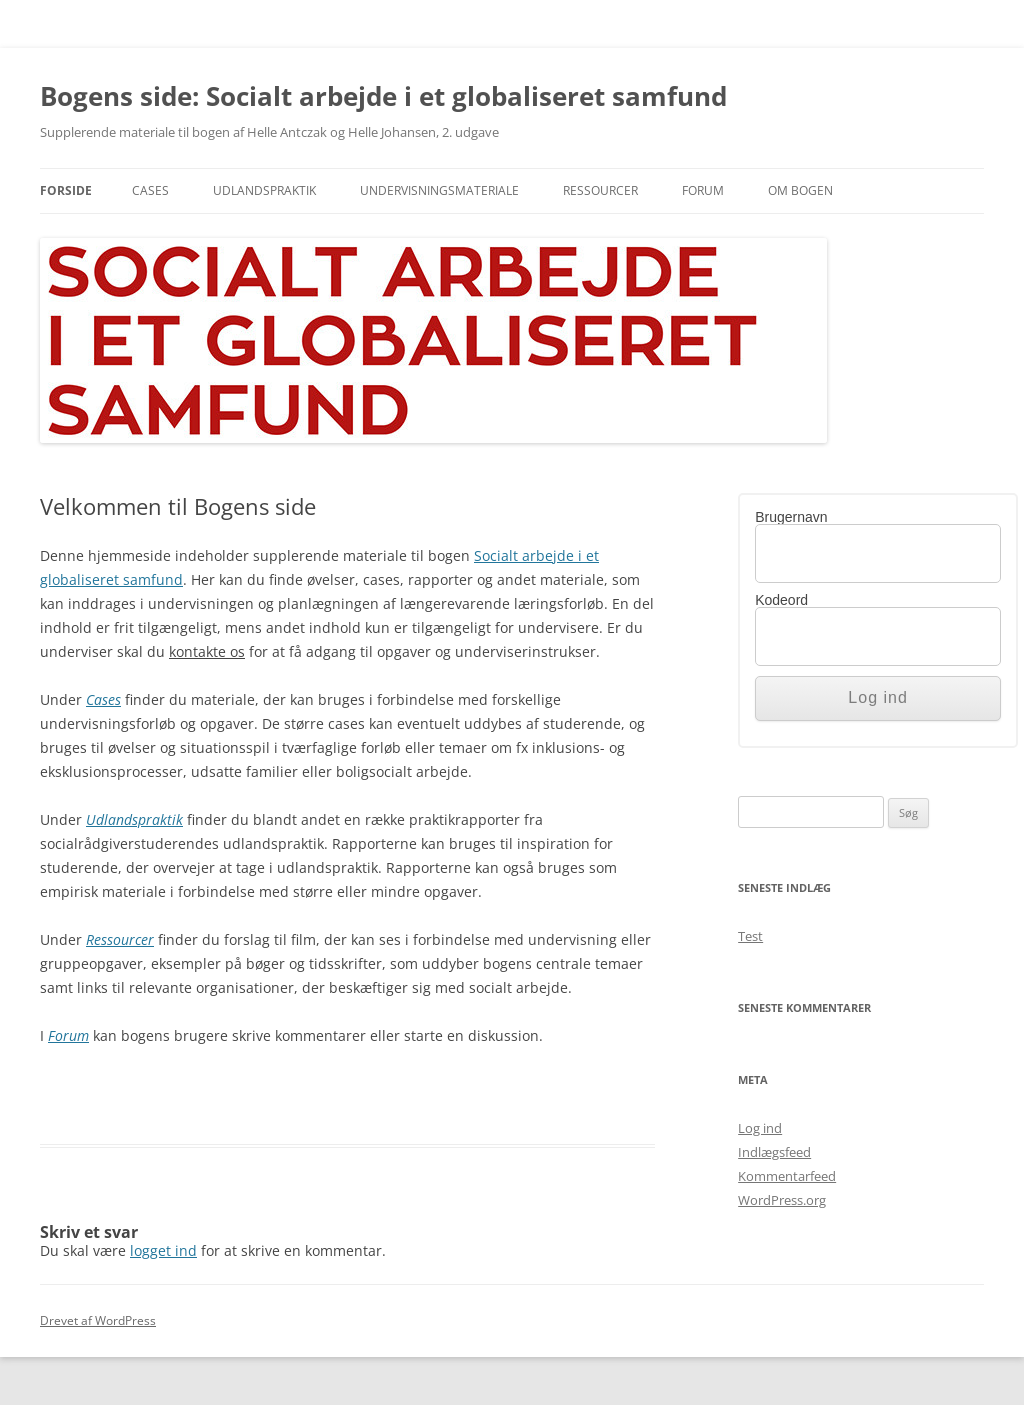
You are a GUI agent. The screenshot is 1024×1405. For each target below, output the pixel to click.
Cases (150, 190)
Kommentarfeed (787, 1176)
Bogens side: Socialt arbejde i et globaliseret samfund (383, 96)
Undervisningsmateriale (439, 190)
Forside (66, 190)
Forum (703, 190)
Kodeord (781, 600)
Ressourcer (600, 190)
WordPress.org (782, 1200)
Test (750, 936)
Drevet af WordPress (98, 1320)
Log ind (760, 1128)
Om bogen (800, 190)
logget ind (163, 1250)
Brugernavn (791, 517)
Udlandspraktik (264, 190)
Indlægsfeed (774, 1152)
